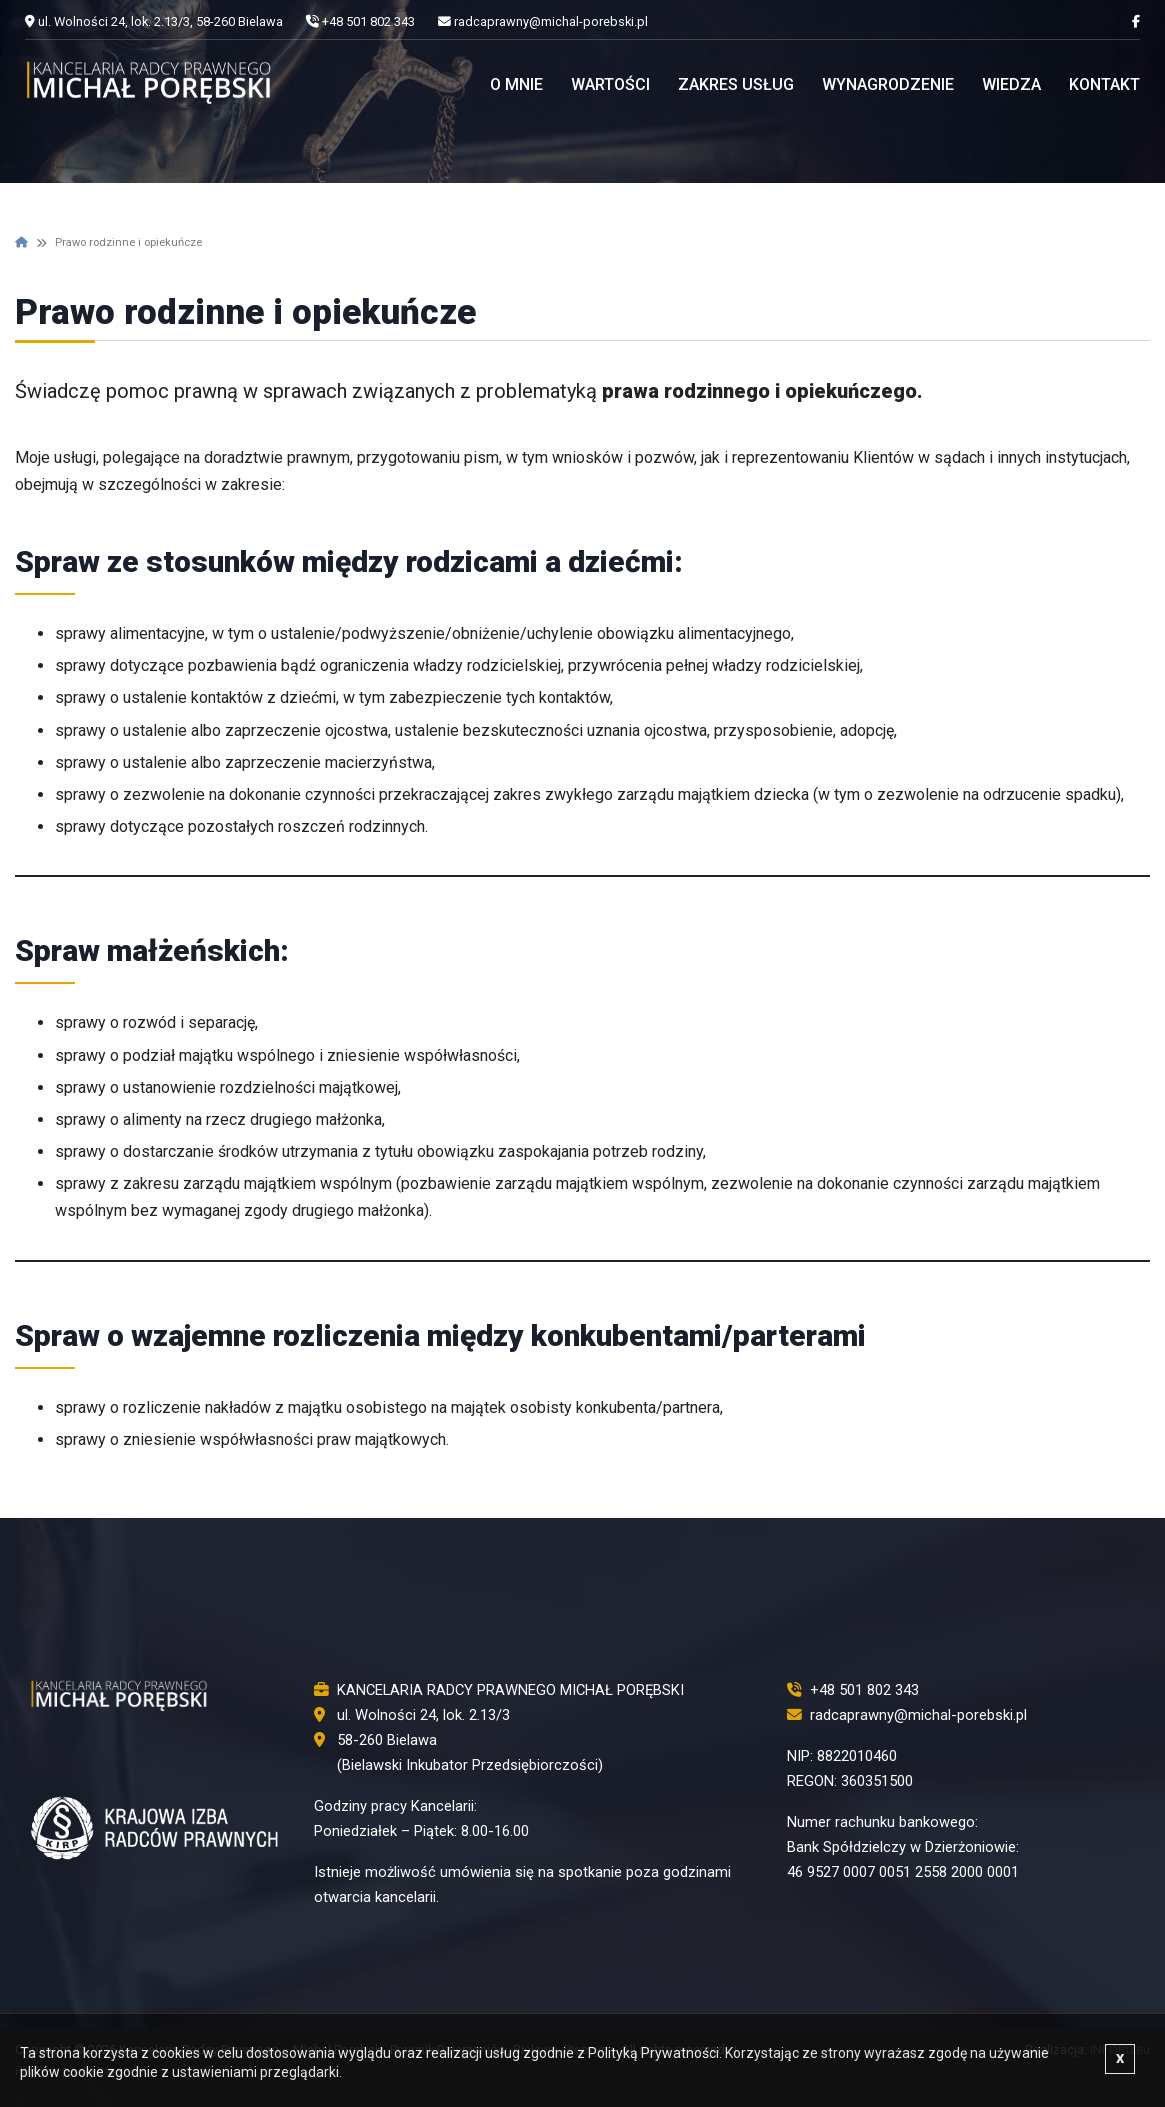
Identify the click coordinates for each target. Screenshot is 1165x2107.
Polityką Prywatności (653, 2053)
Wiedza (1011, 84)
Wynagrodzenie (888, 84)
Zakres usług (736, 84)
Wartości (610, 84)
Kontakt (1104, 84)
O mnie (516, 84)
